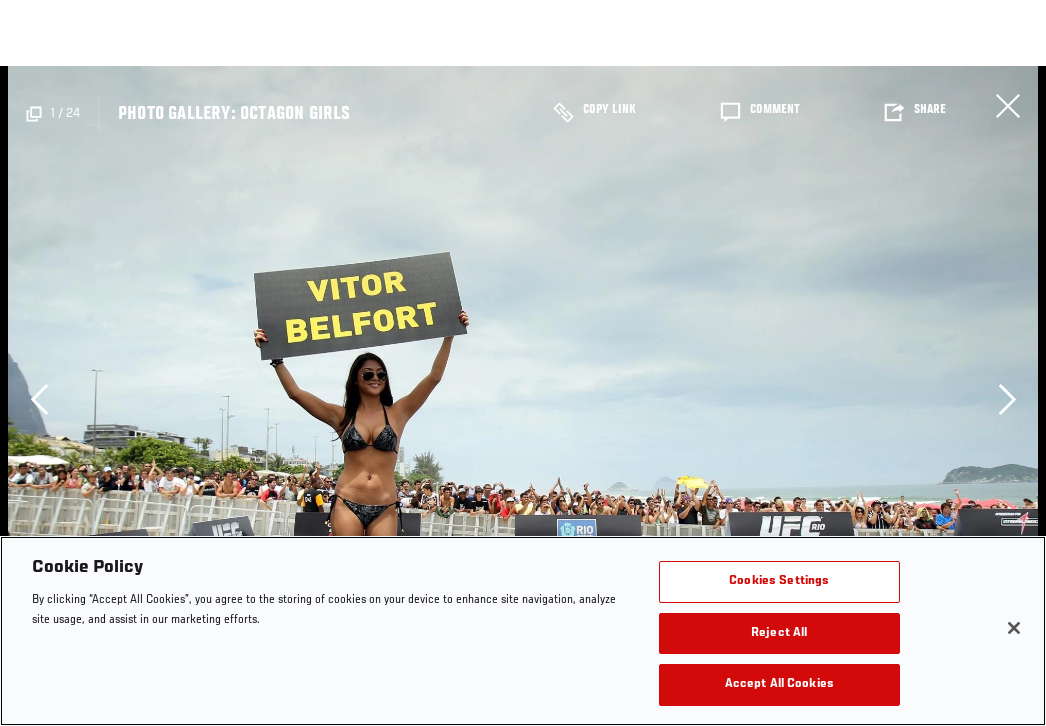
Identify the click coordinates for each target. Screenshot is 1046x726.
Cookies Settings (779, 581)
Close (1008, 106)
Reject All (779, 633)
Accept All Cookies (779, 684)
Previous (39, 399)
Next (1007, 399)
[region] (523, 631)
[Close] (1014, 628)
